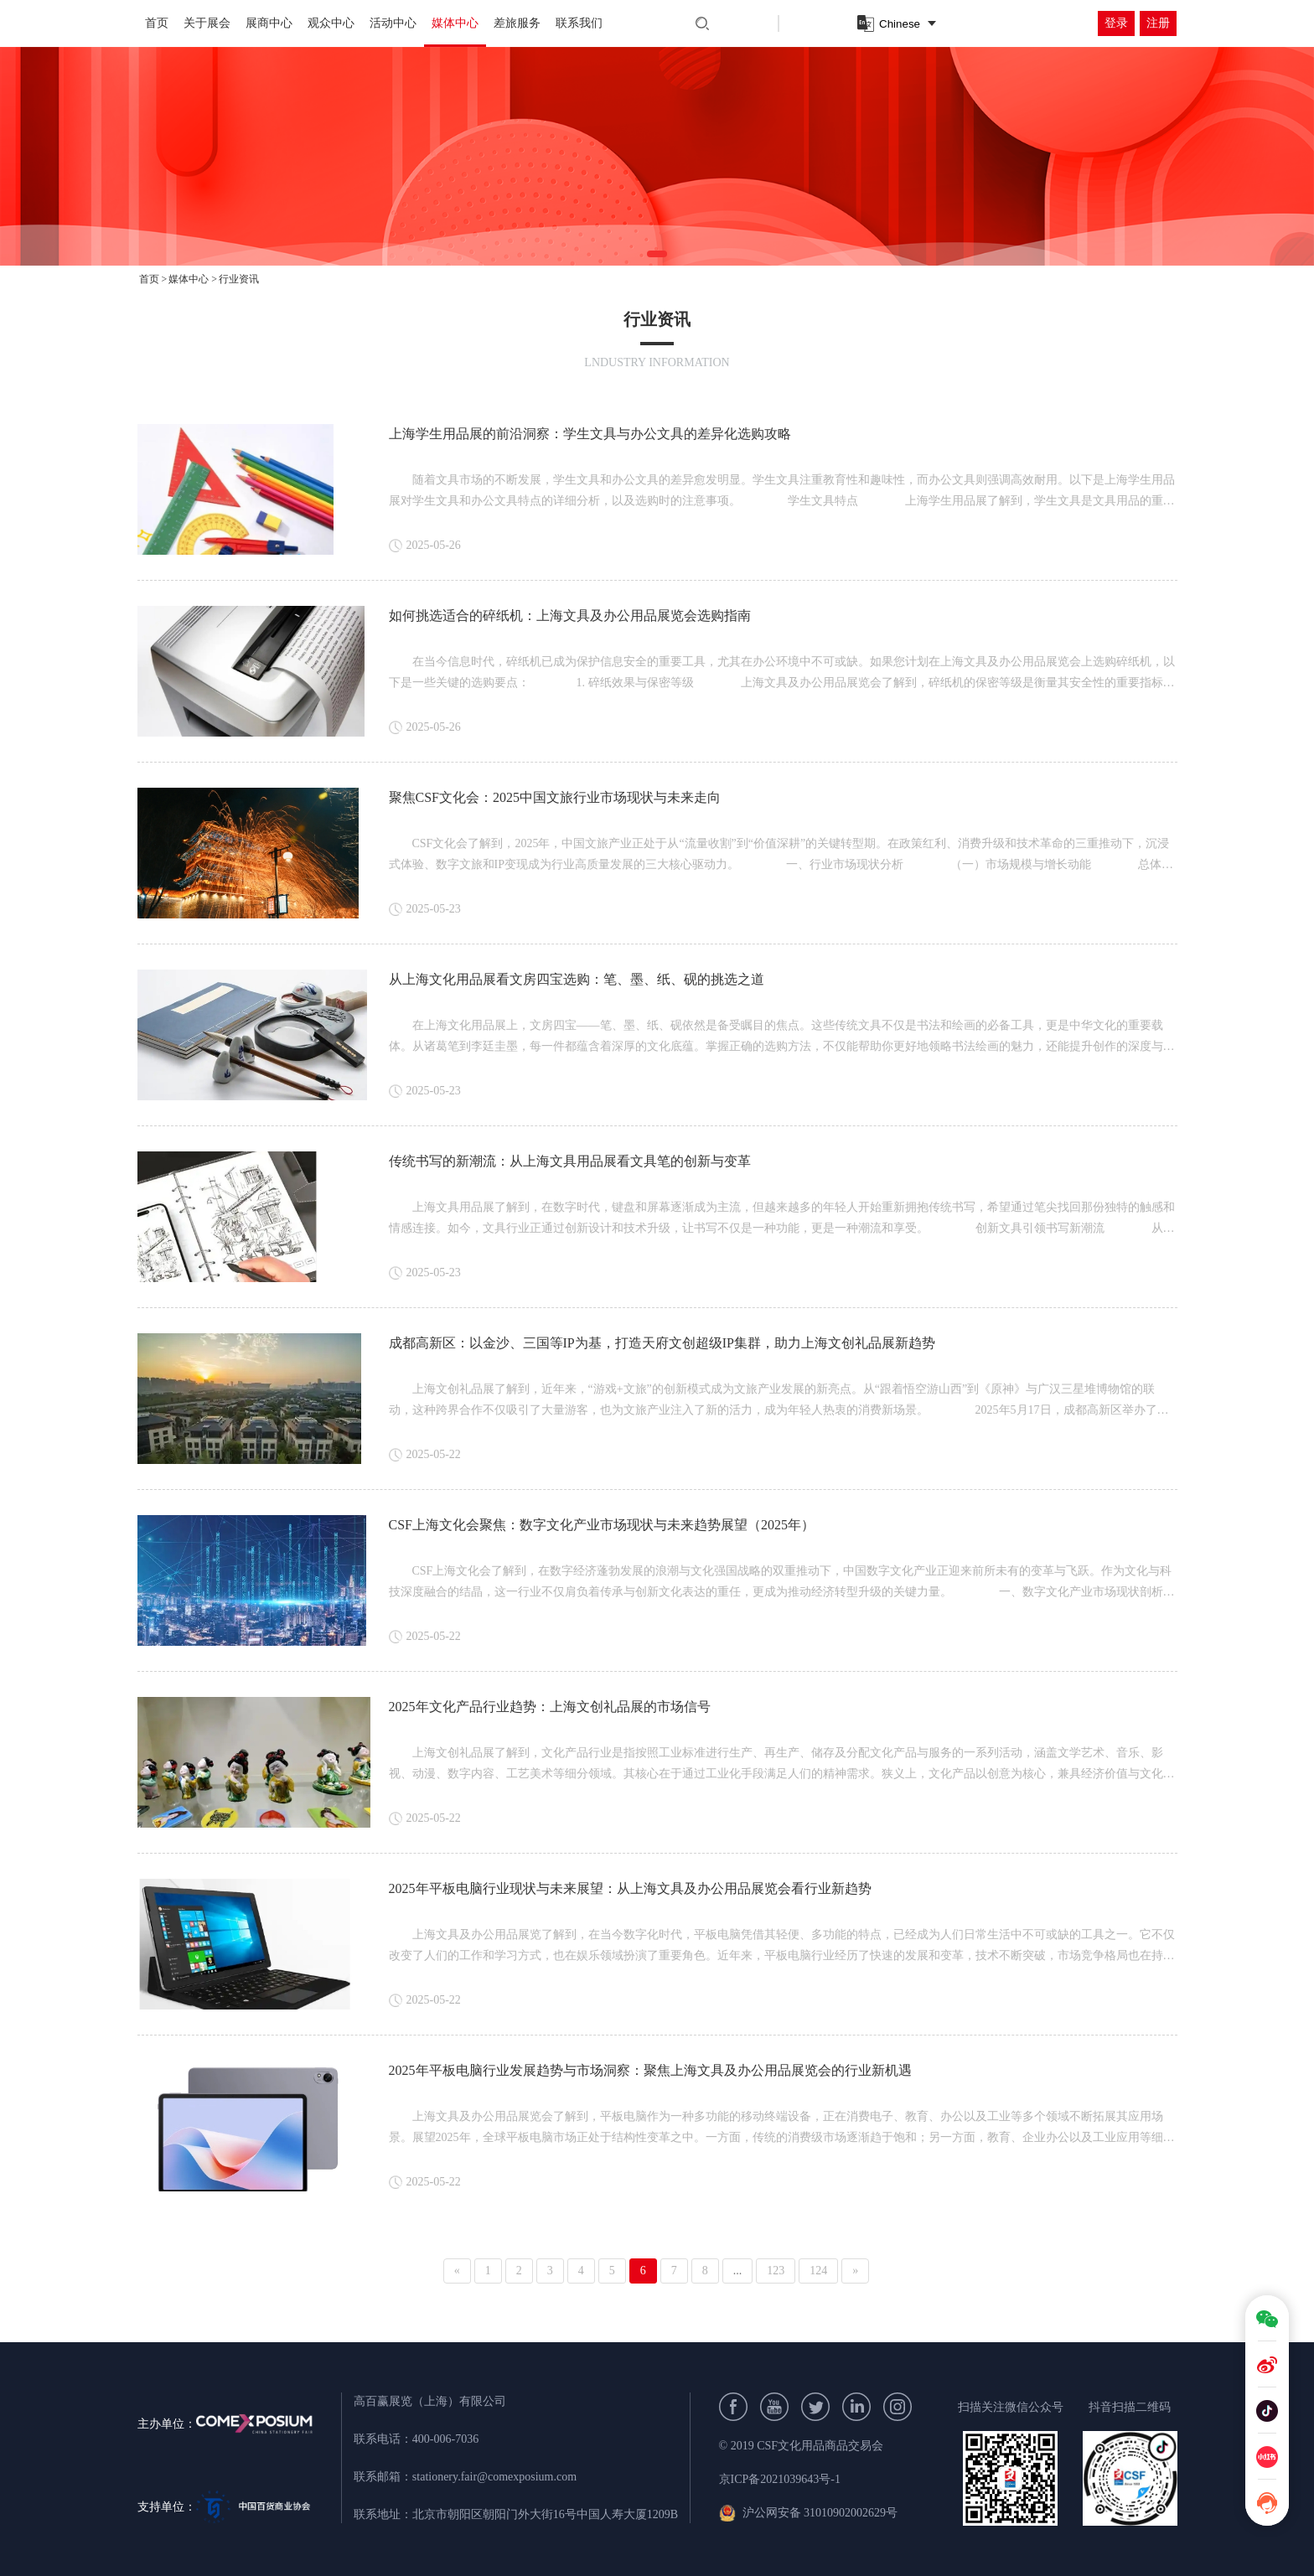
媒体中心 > (192, 279)
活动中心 (393, 23)
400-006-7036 (445, 2439)
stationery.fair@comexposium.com (494, 2476)
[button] (657, 254)
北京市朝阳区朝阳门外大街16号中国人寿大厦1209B (545, 2514)
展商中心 (269, 23)
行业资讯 (239, 279)
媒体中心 (455, 23)
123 (775, 2270)
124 (818, 2270)
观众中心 (331, 23)
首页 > (153, 279)
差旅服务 (517, 23)
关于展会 (207, 23)
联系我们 (579, 23)
